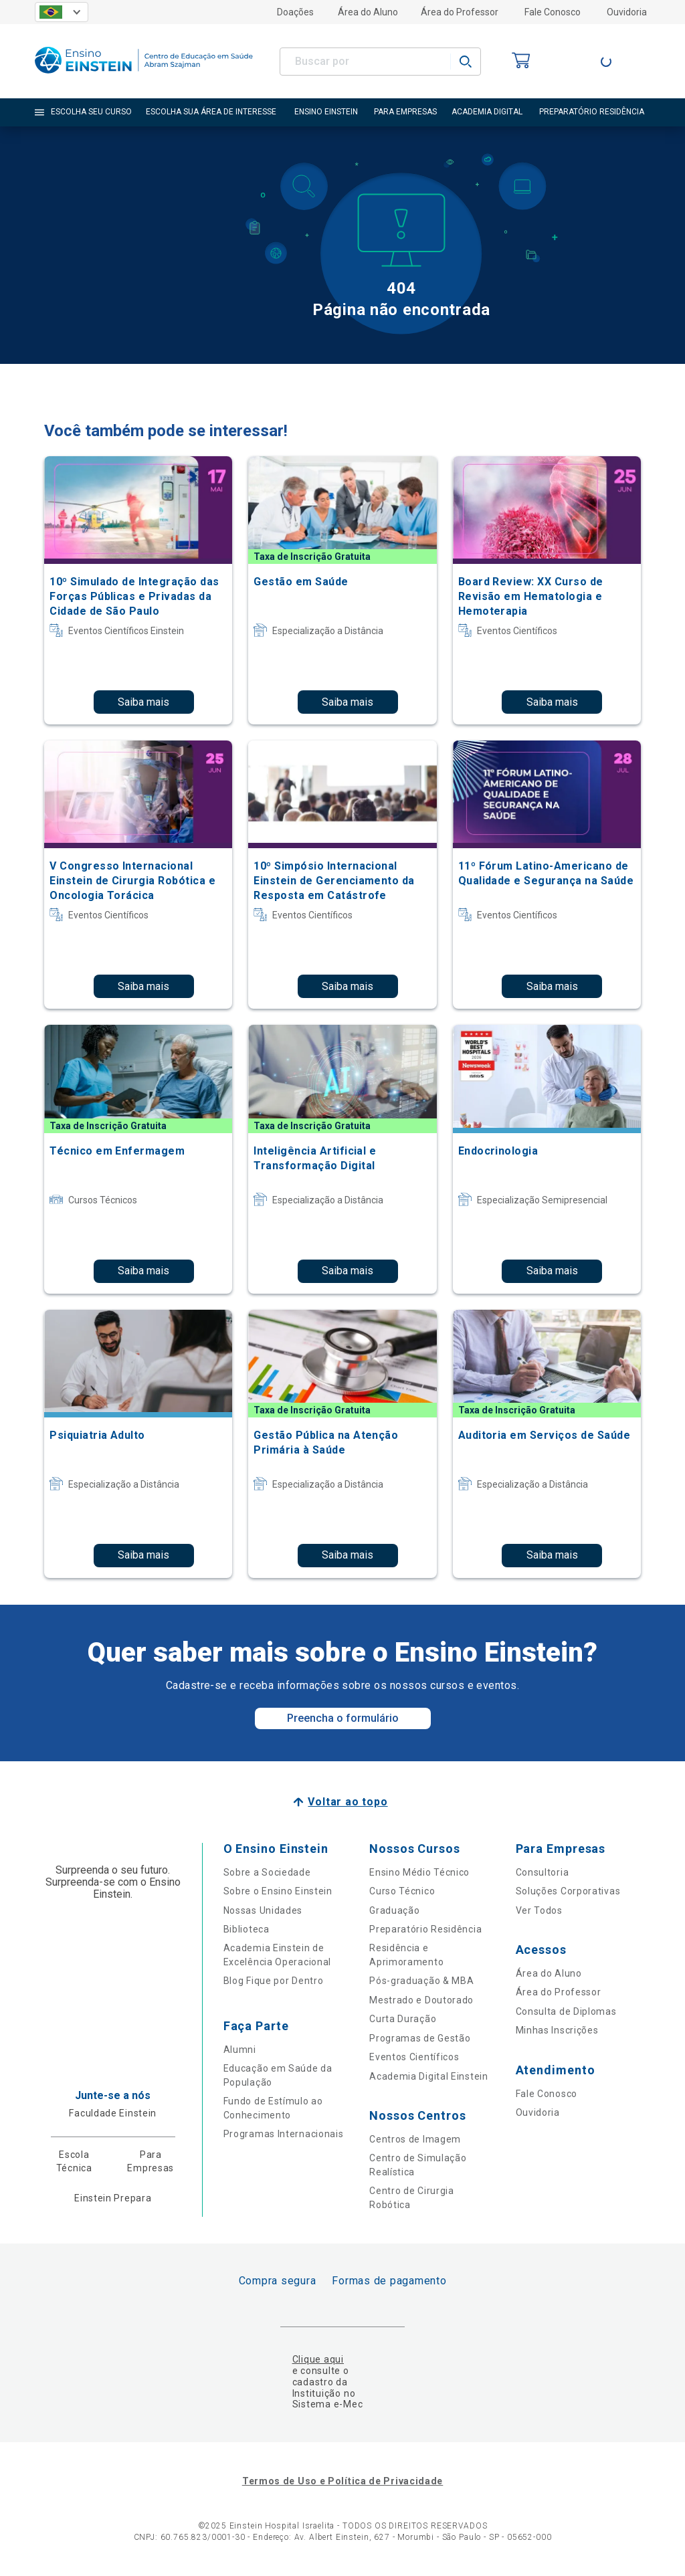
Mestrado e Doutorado (421, 2000)
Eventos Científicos (414, 2057)
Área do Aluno (368, 12)
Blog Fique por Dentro (273, 1980)
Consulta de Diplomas (566, 2011)
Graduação (394, 1910)
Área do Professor (459, 12)
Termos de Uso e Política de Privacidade (342, 2481)
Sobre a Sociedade (267, 1872)
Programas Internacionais (283, 2133)
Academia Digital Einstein (428, 2076)
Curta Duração (402, 2018)
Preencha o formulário (343, 1718)
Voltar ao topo (347, 1801)
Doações (295, 12)
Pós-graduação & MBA (421, 1980)
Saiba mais (143, 702)
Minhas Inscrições (557, 2030)
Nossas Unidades (263, 1910)
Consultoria (542, 1872)
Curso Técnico (402, 1891)
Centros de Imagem (415, 2139)
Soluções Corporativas (568, 1891)
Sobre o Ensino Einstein (277, 1891)
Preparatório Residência (425, 1929)
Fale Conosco (552, 12)
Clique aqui (318, 2359)
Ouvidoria (627, 12)
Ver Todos (539, 1910)
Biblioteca (246, 1929)
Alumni (239, 2049)
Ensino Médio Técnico (419, 1872)
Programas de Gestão (419, 2038)
